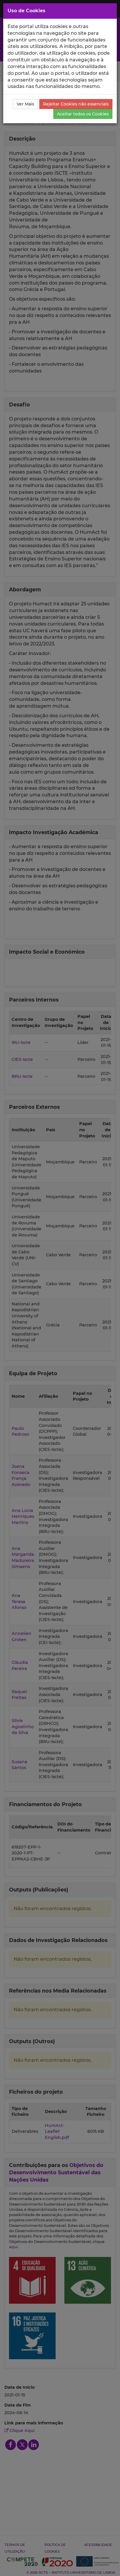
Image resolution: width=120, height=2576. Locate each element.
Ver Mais (25, 104)
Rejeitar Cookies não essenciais (76, 104)
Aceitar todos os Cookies (83, 114)
